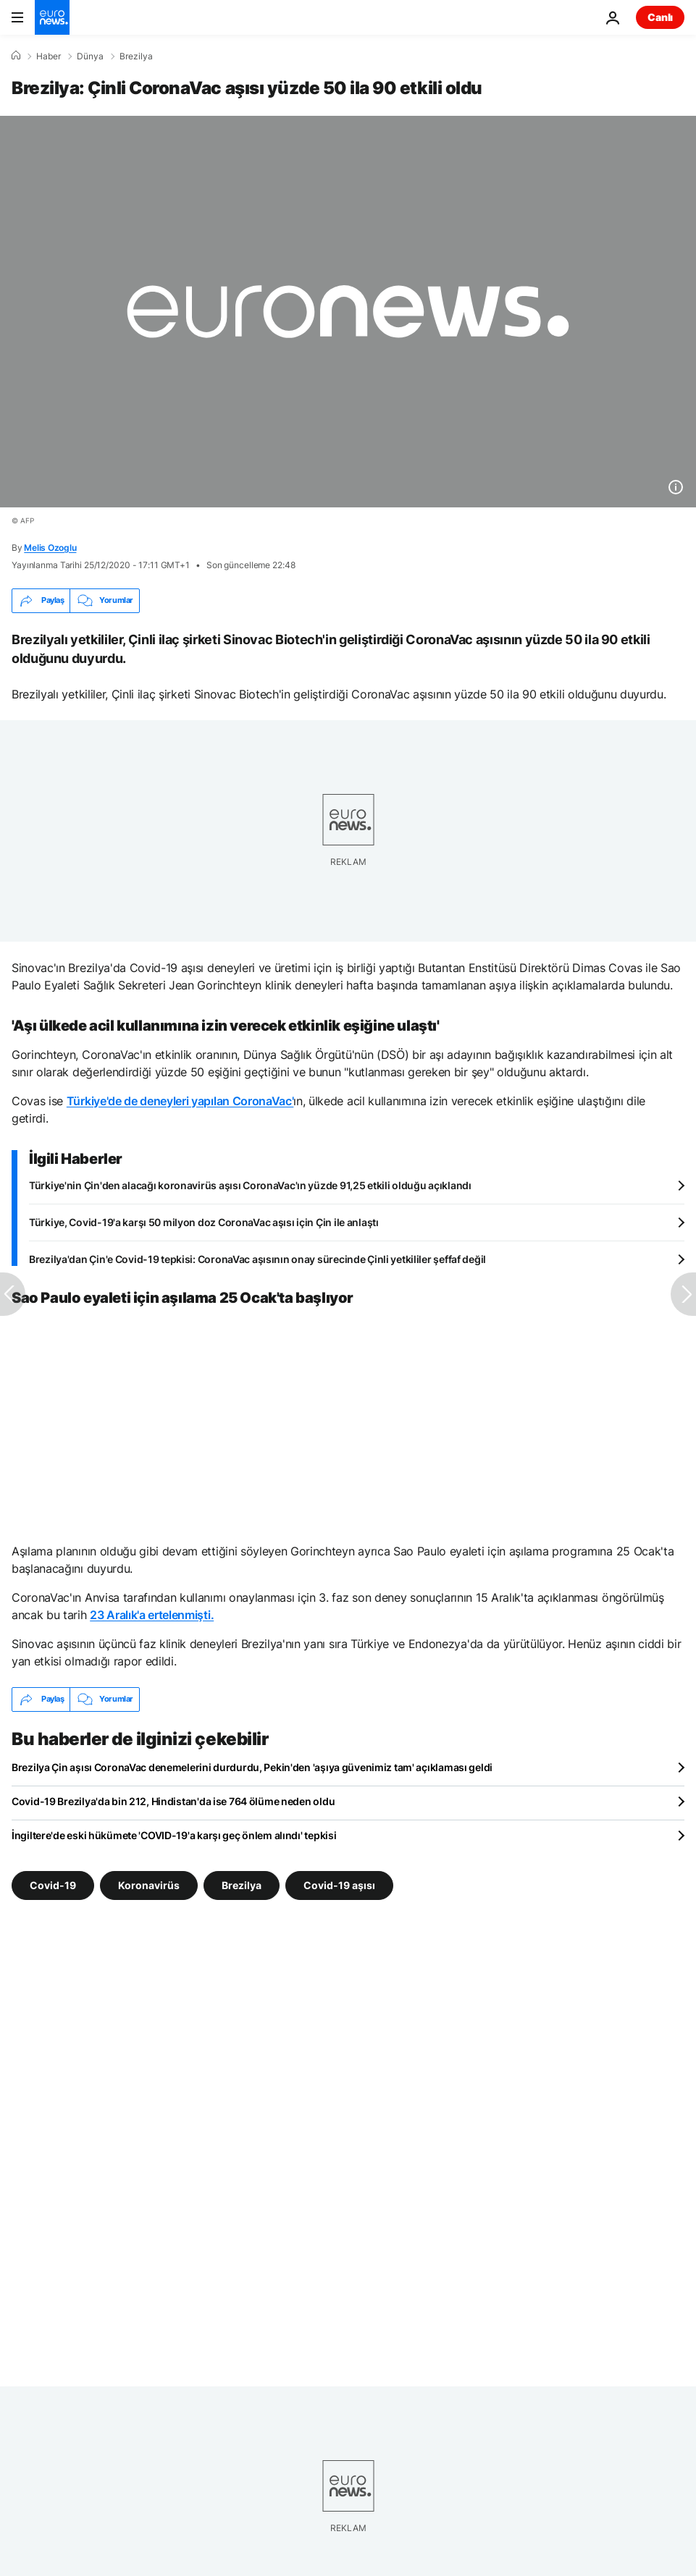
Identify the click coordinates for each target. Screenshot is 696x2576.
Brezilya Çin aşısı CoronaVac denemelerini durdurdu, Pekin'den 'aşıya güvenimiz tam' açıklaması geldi (252, 1767)
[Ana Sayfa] (16, 56)
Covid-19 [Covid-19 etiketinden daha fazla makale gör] (53, 1884)
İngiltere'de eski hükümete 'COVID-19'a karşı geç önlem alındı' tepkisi (174, 1835)
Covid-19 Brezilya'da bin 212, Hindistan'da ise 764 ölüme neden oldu (173, 1801)
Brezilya (136, 56)
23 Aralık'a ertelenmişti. (152, 1615)
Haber (48, 56)
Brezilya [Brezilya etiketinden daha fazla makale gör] (241, 1884)
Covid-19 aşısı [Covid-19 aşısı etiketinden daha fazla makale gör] (339, 1884)
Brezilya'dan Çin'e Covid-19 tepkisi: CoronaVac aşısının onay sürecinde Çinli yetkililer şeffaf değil (257, 1259)
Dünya (90, 56)
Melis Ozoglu (50, 547)
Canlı (660, 17)
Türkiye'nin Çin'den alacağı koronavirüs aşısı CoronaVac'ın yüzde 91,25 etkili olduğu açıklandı (250, 1185)
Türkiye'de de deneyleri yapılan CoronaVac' (180, 1101)
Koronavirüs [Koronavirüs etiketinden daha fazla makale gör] (149, 1884)
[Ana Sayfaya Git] (52, 17)
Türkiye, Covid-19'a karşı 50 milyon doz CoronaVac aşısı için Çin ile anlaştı (204, 1222)
